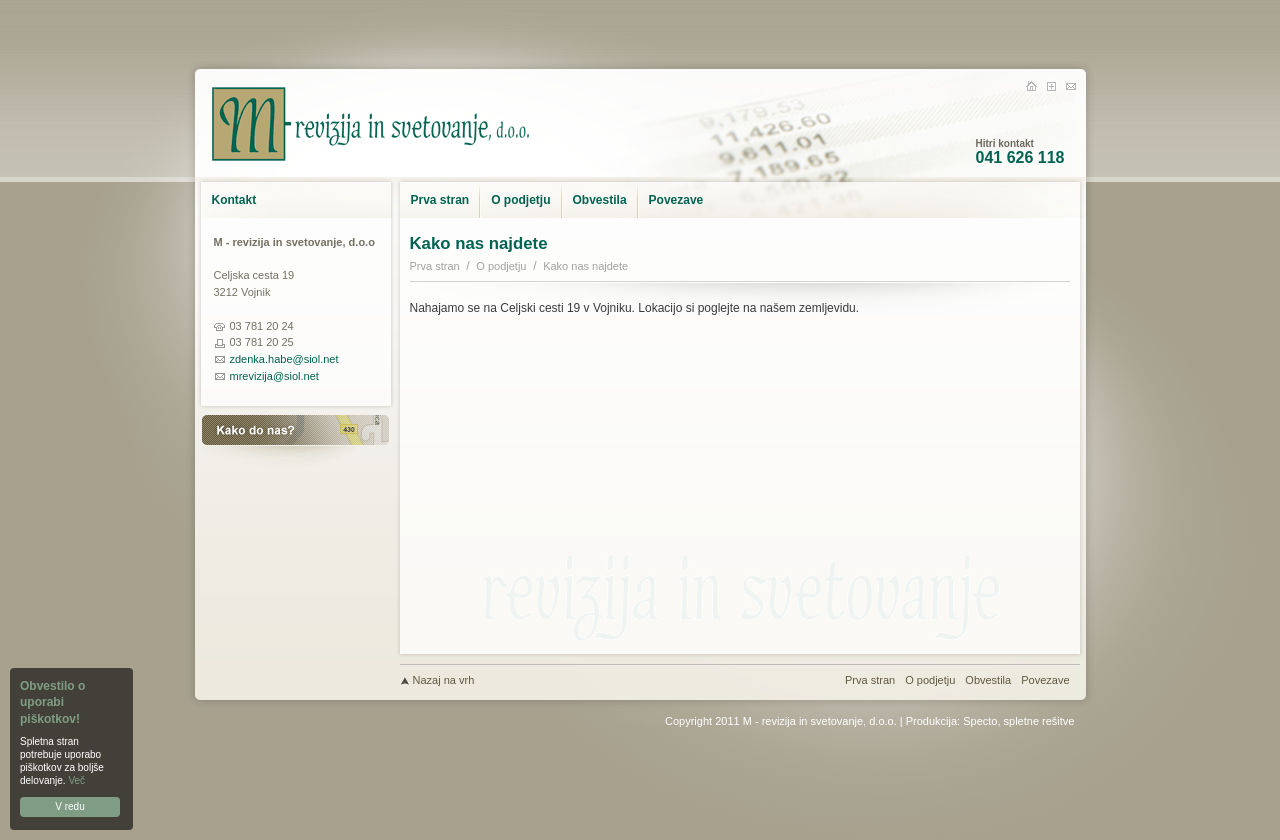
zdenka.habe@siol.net (284, 359)
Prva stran (440, 200)
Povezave (676, 200)
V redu (69, 806)
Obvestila (600, 200)
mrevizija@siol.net (274, 376)
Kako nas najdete (585, 266)
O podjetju (520, 200)
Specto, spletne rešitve (1018, 721)
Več (76, 780)
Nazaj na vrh (444, 680)
